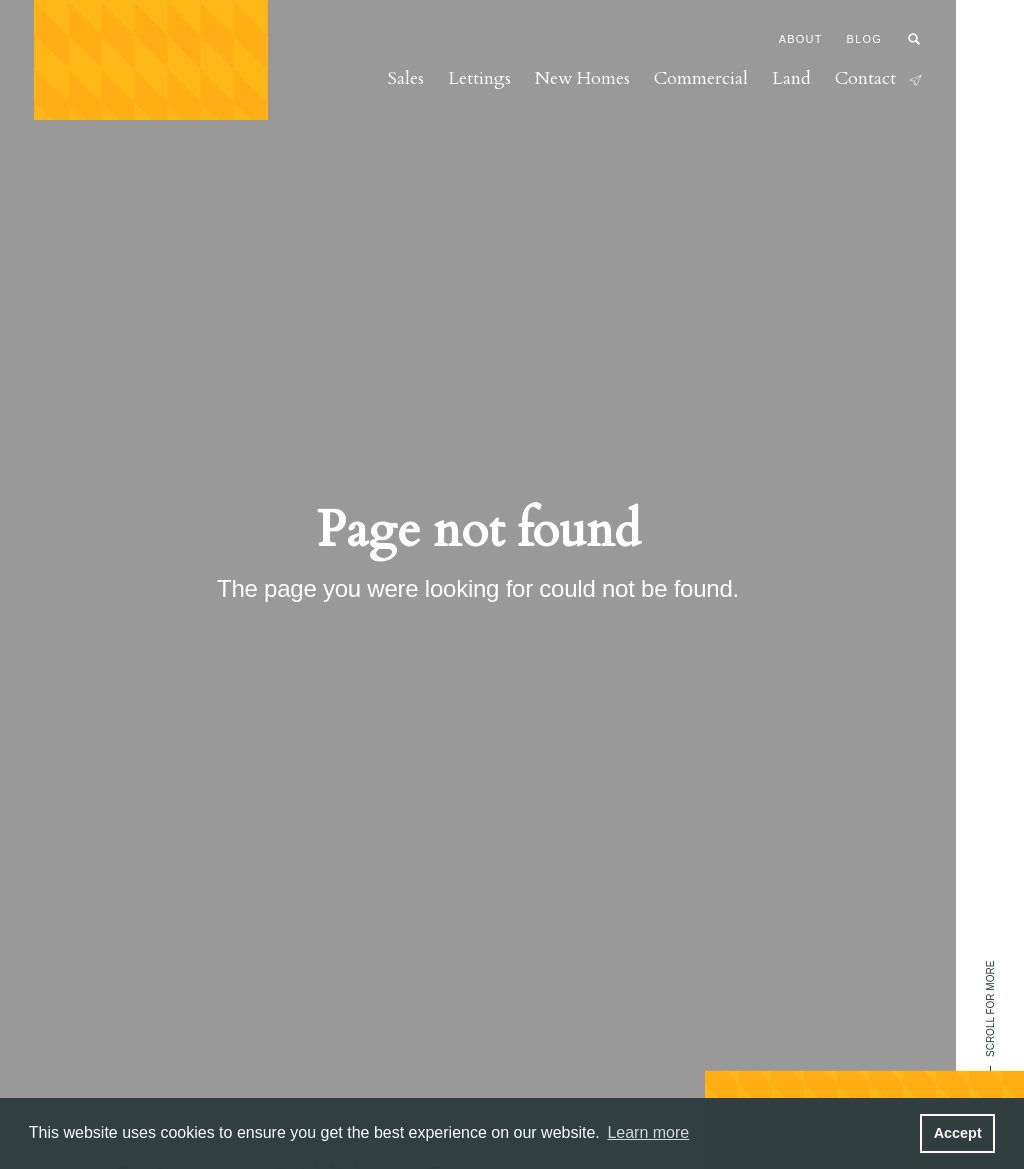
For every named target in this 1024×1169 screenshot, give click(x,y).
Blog (864, 39)
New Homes (582, 78)
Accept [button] (958, 1133)
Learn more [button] (648, 1132)
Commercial (701, 78)
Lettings (479, 78)
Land (791, 78)
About (801, 39)
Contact (878, 78)
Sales (406, 78)
